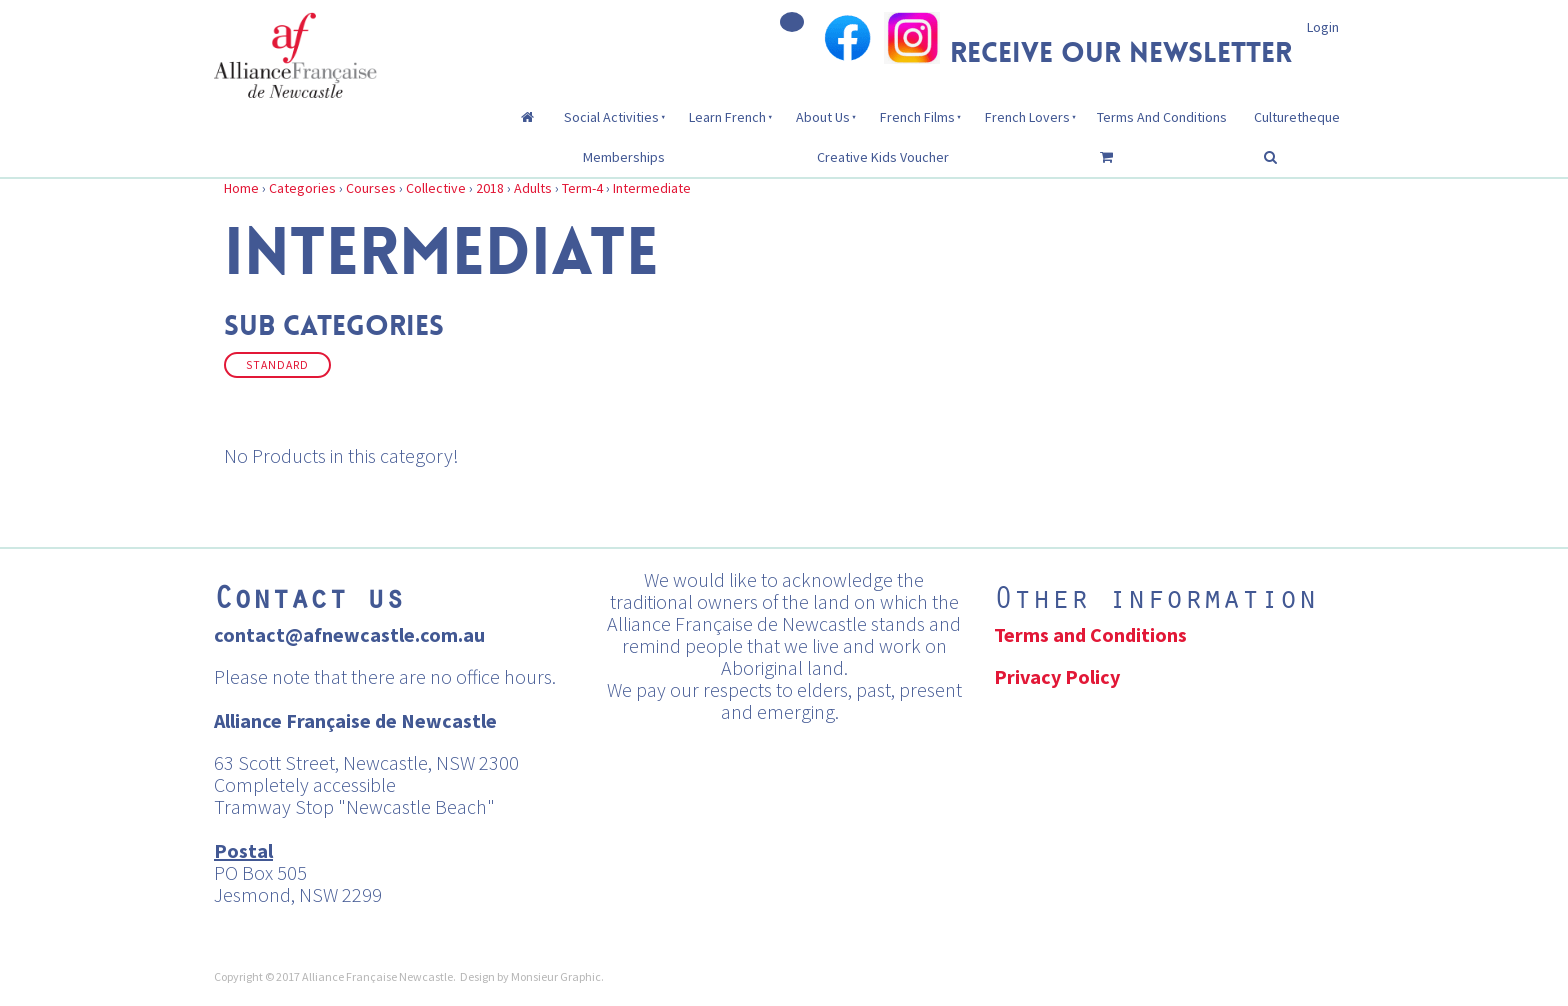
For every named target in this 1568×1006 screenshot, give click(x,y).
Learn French (727, 117)
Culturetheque (1297, 117)
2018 (490, 188)
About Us (823, 117)
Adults (533, 188)
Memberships (624, 157)
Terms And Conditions (1162, 117)
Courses (371, 188)
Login (1323, 27)
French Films (917, 117)
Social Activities (611, 117)
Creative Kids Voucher (883, 157)
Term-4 (582, 188)
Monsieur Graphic (556, 976)
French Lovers (1027, 117)
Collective (436, 188)
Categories (302, 188)
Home (241, 188)
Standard (277, 365)
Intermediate (652, 188)
